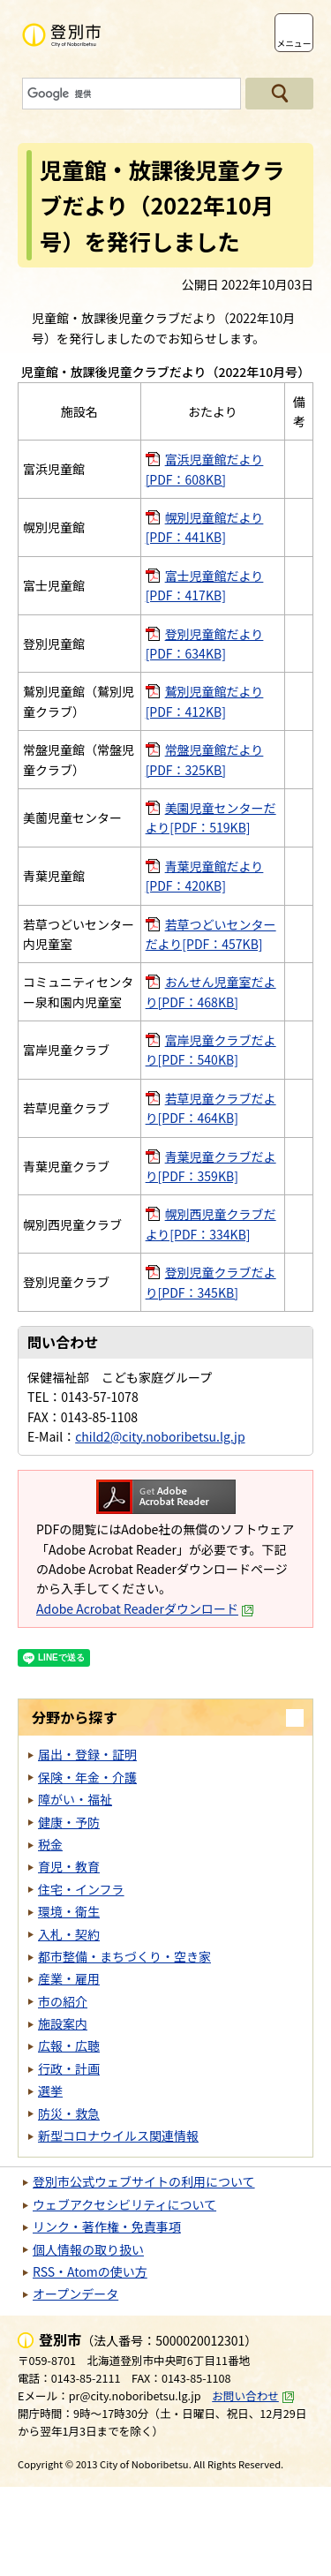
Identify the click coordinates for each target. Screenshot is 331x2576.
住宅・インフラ (81, 1889)
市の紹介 (62, 2001)
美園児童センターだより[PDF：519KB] (211, 817)
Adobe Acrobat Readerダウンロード (145, 1608)
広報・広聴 (69, 2045)
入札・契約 (69, 1934)
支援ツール (246, 32)
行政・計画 (69, 2068)
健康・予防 (69, 1822)
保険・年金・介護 (87, 1777)
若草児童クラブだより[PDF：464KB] (211, 1107)
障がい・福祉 (75, 1799)
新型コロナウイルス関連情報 (118, 2135)
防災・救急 (69, 2113)
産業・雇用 (69, 1978)
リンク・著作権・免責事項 (107, 2226)
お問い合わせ (253, 2395)
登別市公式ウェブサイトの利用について (144, 2181)
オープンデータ (75, 2293)
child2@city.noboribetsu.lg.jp (159, 1436)
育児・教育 (69, 1866)
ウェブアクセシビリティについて (124, 2204)
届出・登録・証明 (87, 1754)
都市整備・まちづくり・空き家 (124, 1956)
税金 (50, 1844)
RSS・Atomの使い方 (90, 2271)
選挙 (50, 2090)
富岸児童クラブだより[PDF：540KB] (211, 1049)
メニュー (293, 43)
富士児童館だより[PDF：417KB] (205, 585)
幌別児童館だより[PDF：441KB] (205, 527)
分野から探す (74, 1717)
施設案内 (62, 2023)
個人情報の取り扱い (88, 2249)
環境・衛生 (69, 1911)
